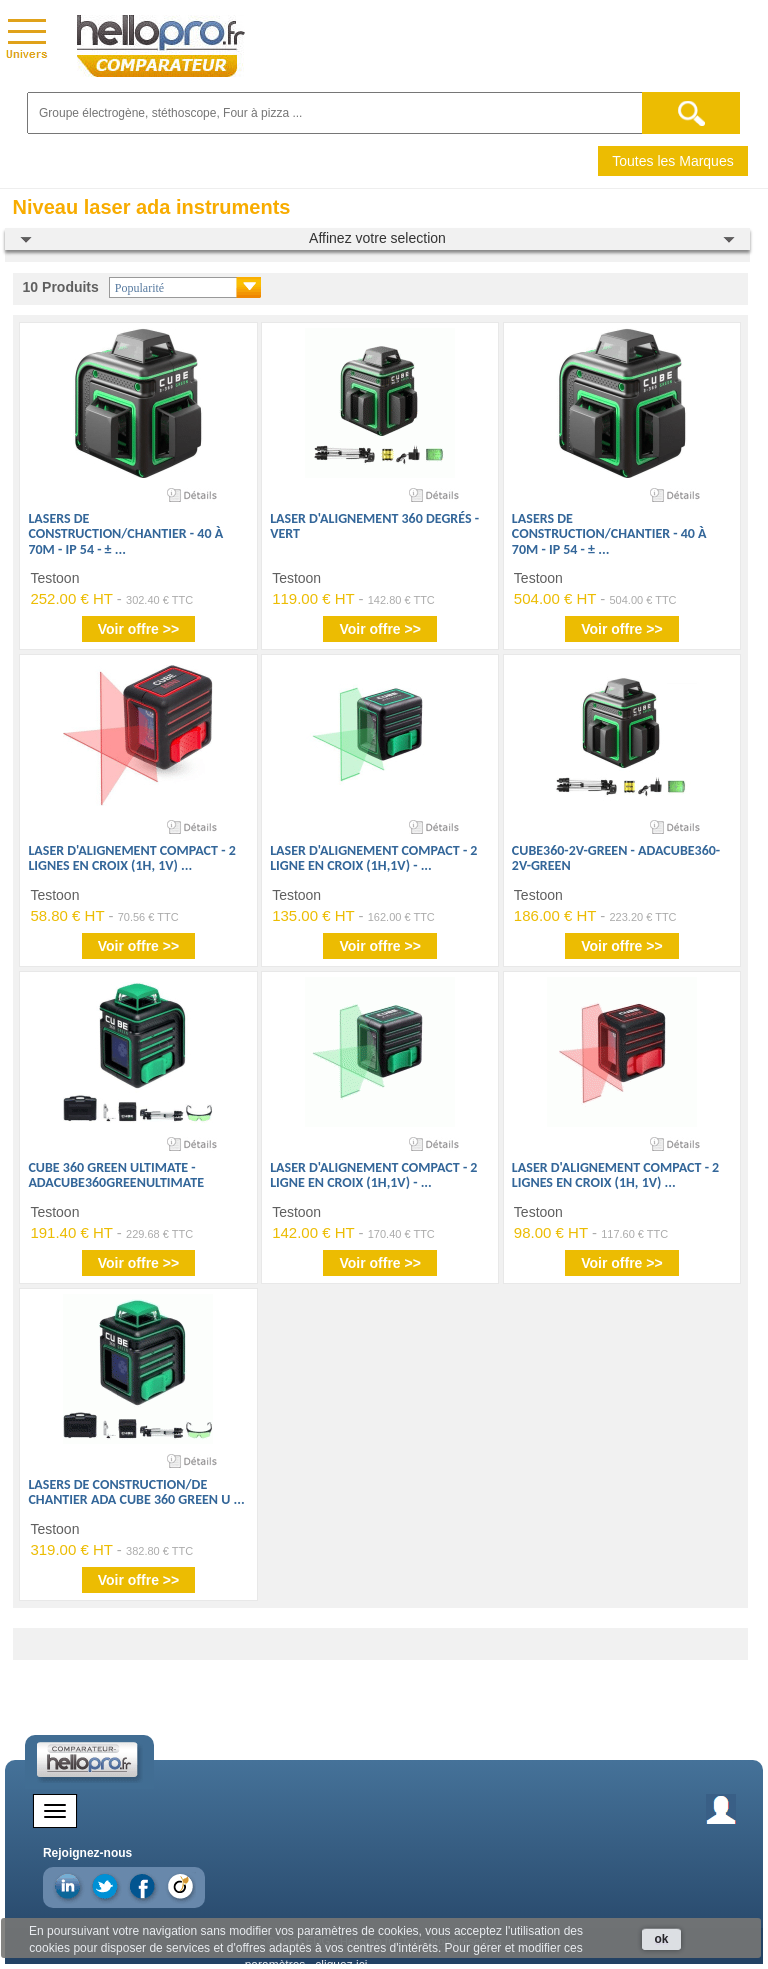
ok (661, 1939)
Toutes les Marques (672, 161)
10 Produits (61, 287)
